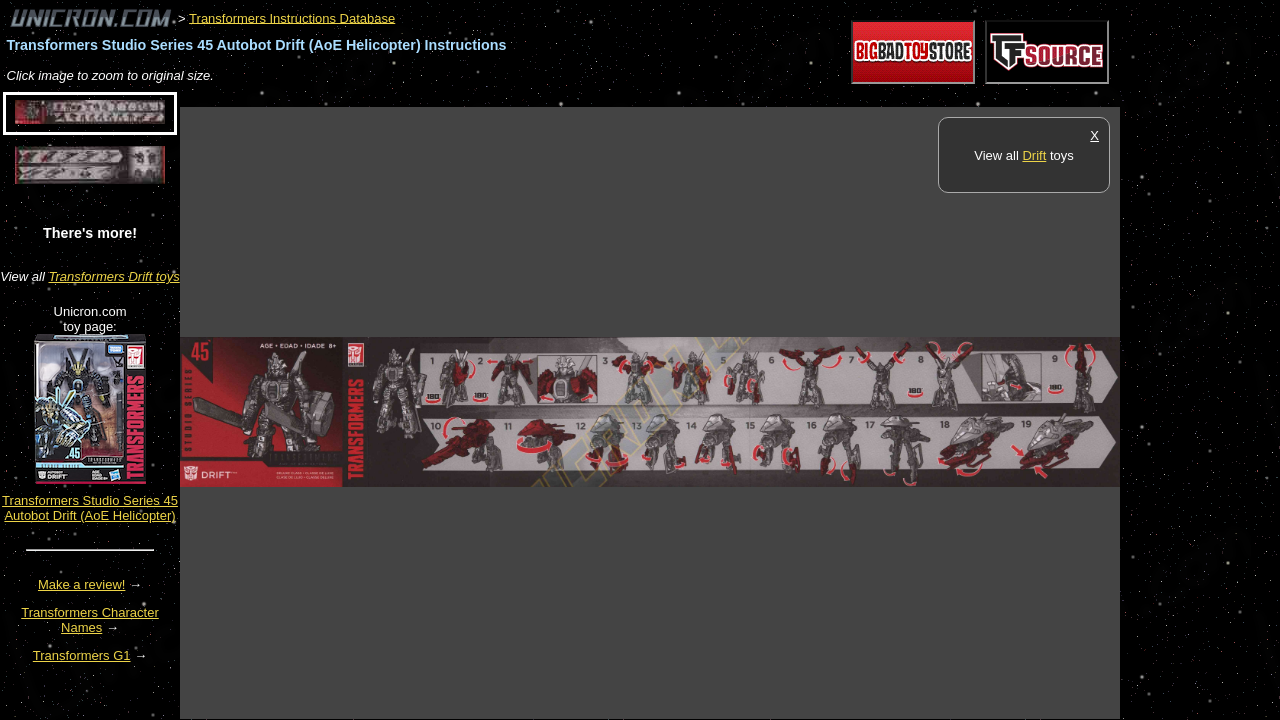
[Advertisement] (544, 96)
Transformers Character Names (90, 620)
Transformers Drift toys (113, 276)
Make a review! (81, 584)
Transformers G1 (82, 655)
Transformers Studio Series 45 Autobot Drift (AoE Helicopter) (90, 508)
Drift (1034, 155)
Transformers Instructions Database (292, 17)
